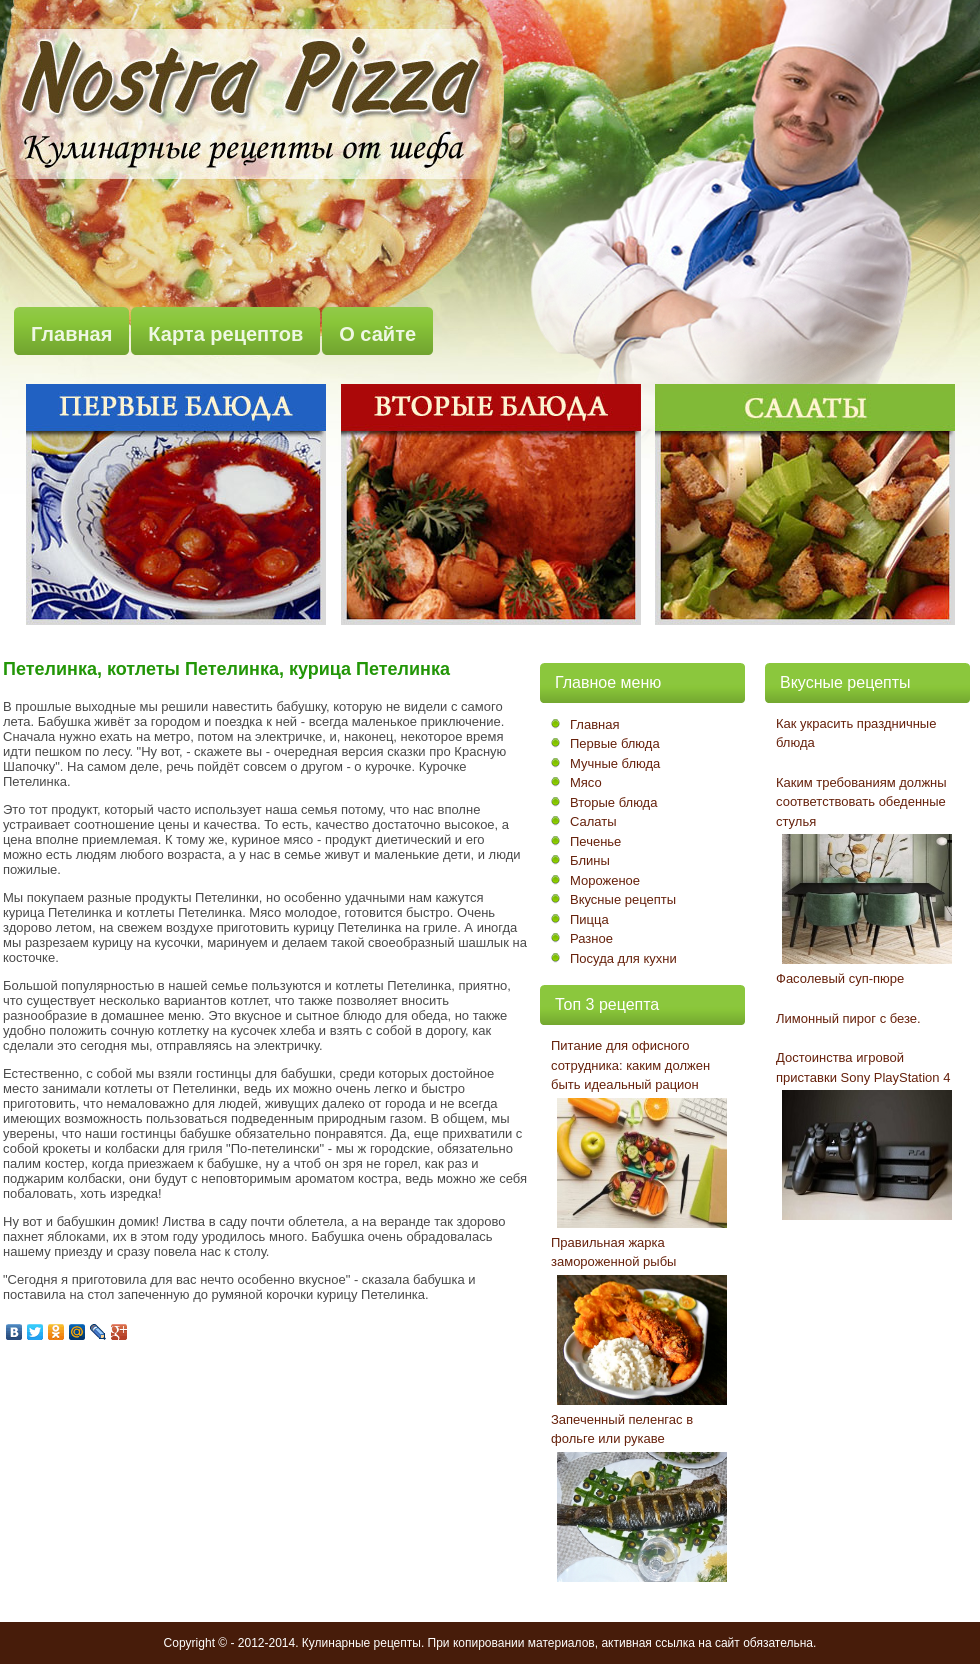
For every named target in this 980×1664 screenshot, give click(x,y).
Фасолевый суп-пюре (840, 978)
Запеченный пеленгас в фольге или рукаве (622, 1429)
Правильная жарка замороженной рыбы (613, 1252)
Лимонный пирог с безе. (848, 1018)
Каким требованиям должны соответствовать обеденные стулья (861, 802)
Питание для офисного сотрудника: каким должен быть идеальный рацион (630, 1065)
